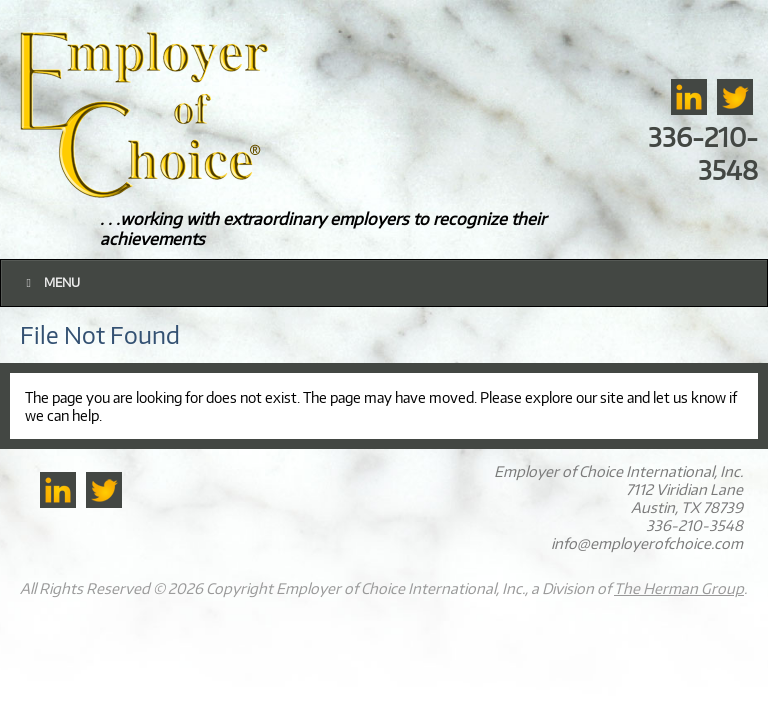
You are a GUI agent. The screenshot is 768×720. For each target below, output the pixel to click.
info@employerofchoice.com (647, 543)
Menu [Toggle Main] (50, 282)
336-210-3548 (703, 153)
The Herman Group (679, 588)
